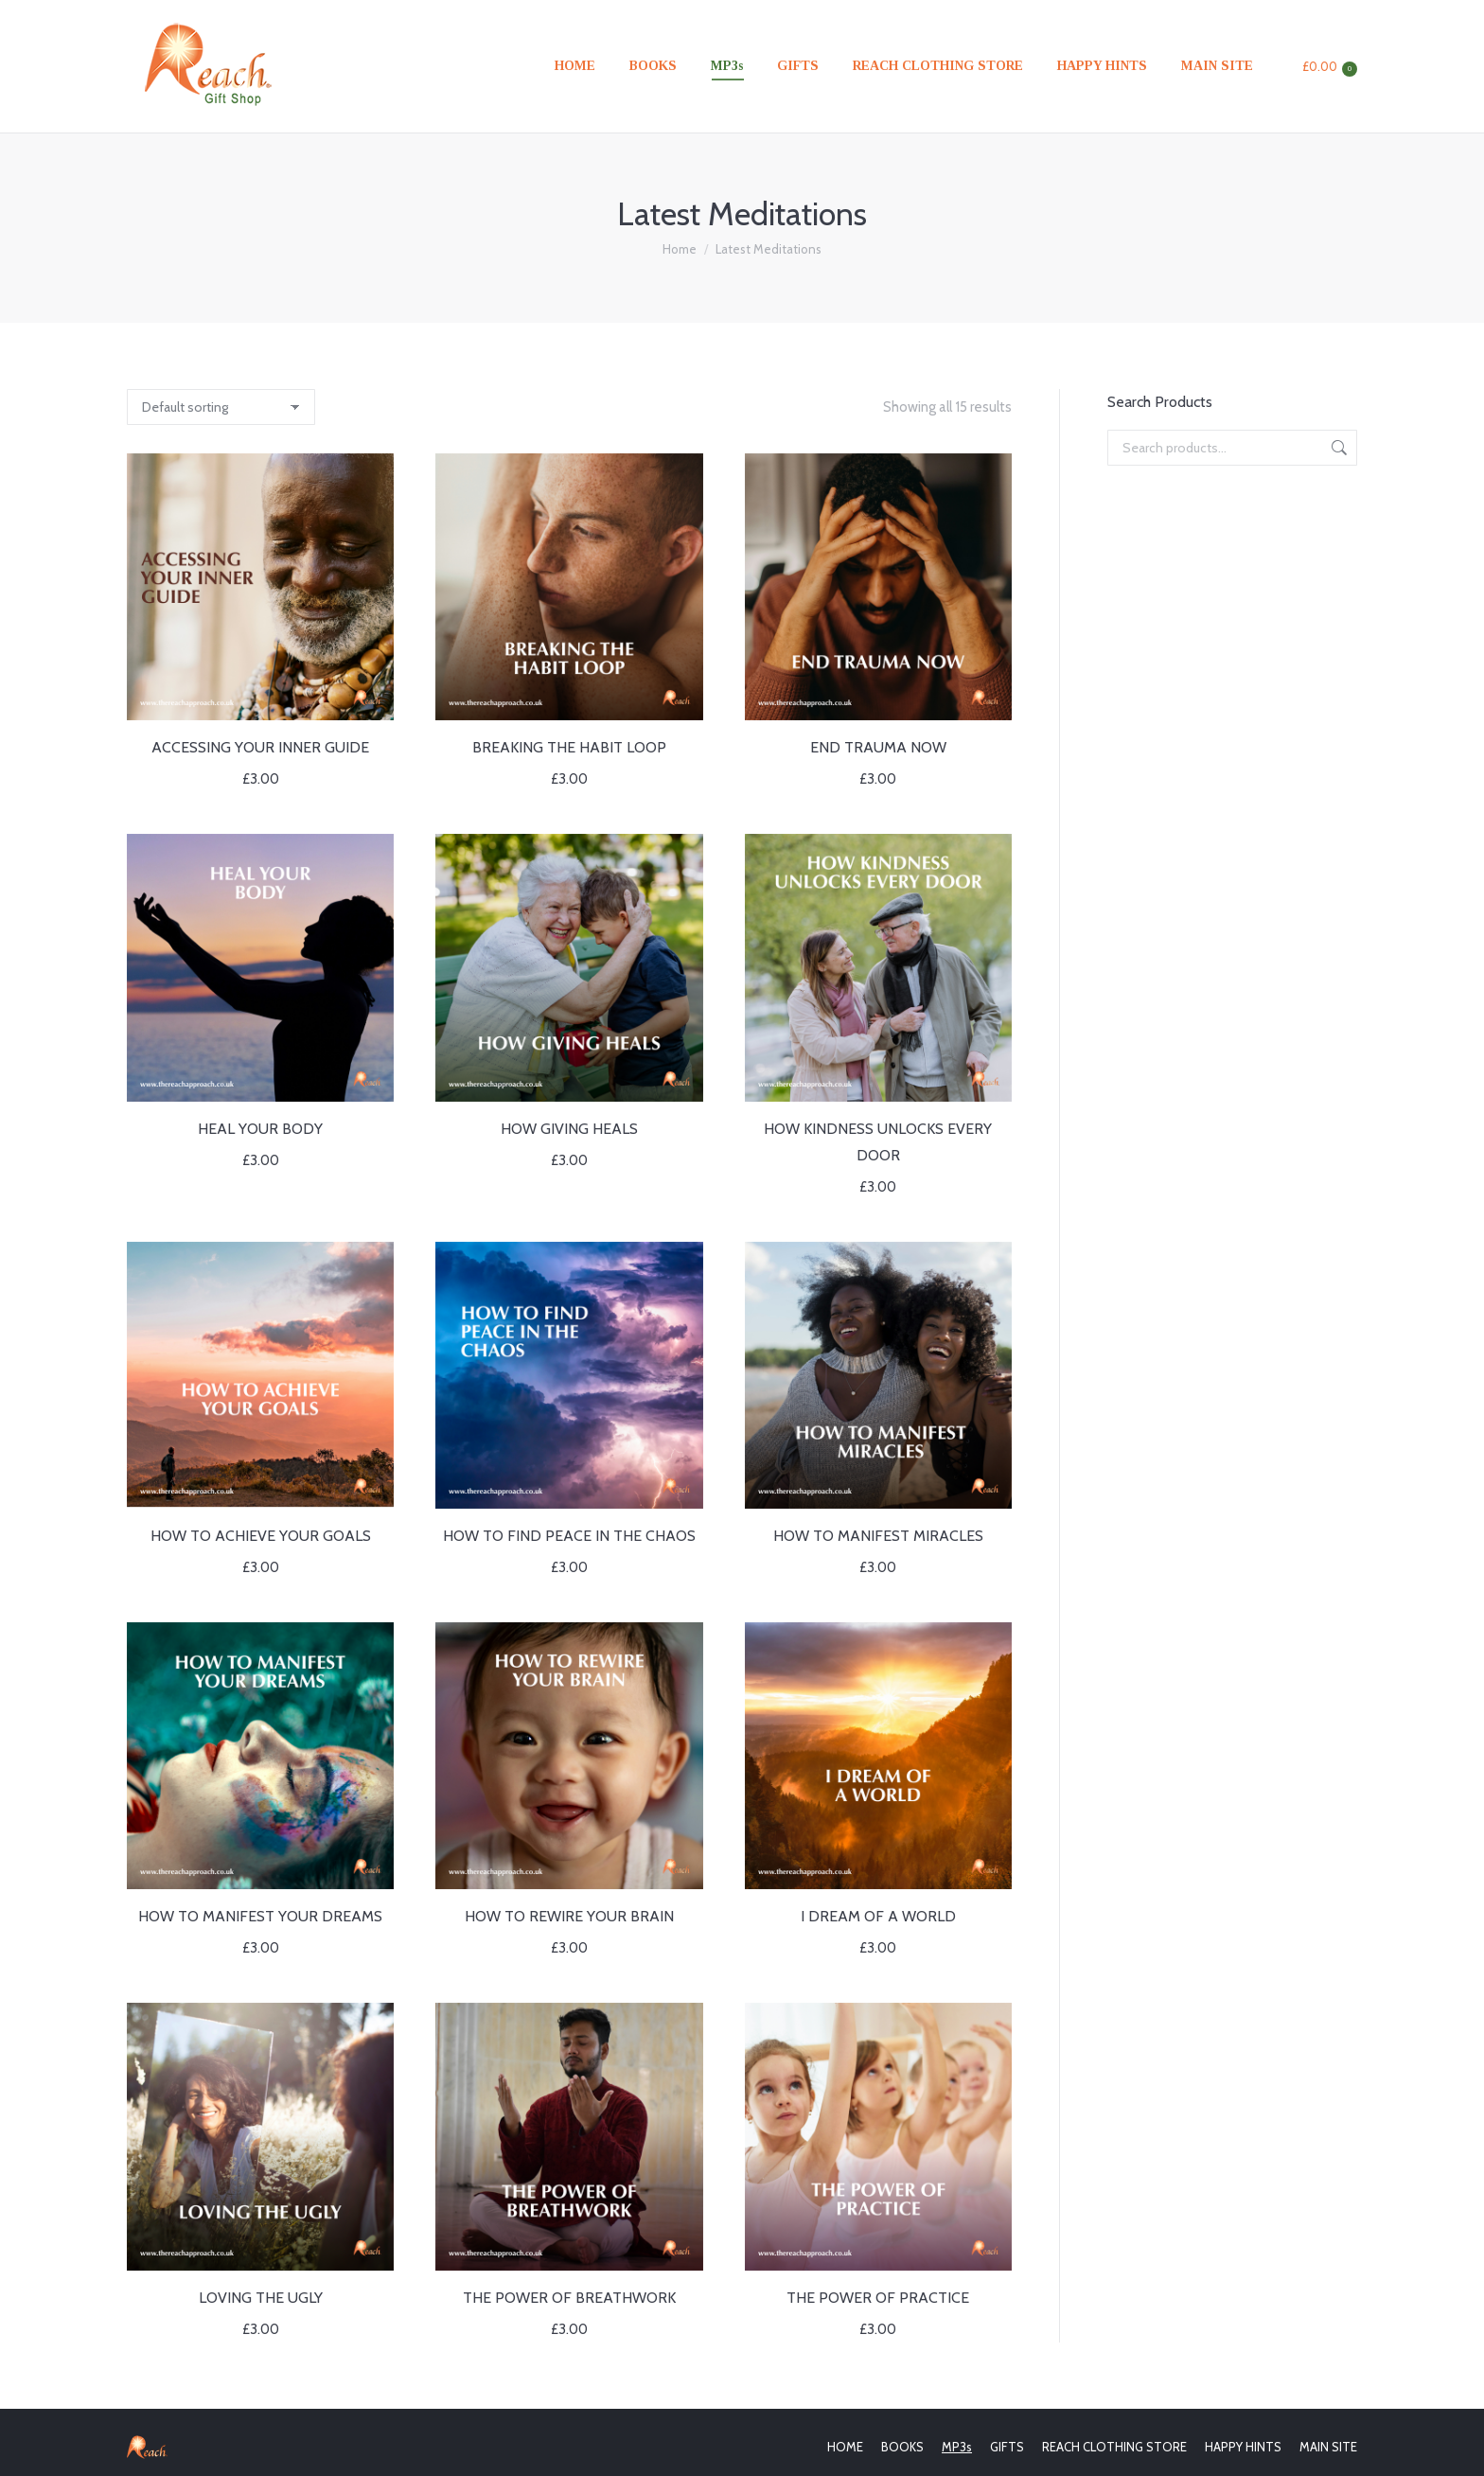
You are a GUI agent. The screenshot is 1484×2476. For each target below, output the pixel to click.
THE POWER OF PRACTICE (877, 2298)
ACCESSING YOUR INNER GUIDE (260, 747)
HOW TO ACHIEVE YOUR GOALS (260, 1536)
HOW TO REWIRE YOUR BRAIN (569, 1916)
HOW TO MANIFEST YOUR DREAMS (260, 1916)
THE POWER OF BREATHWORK (569, 2298)
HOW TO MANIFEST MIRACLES (878, 1536)
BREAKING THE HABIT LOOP (569, 747)
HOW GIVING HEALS (569, 1129)
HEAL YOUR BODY (260, 1129)
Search (1337, 448)
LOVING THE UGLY (261, 2298)
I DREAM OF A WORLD (878, 1916)
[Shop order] (221, 407)
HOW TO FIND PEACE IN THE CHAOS (569, 1536)
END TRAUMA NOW (878, 747)
